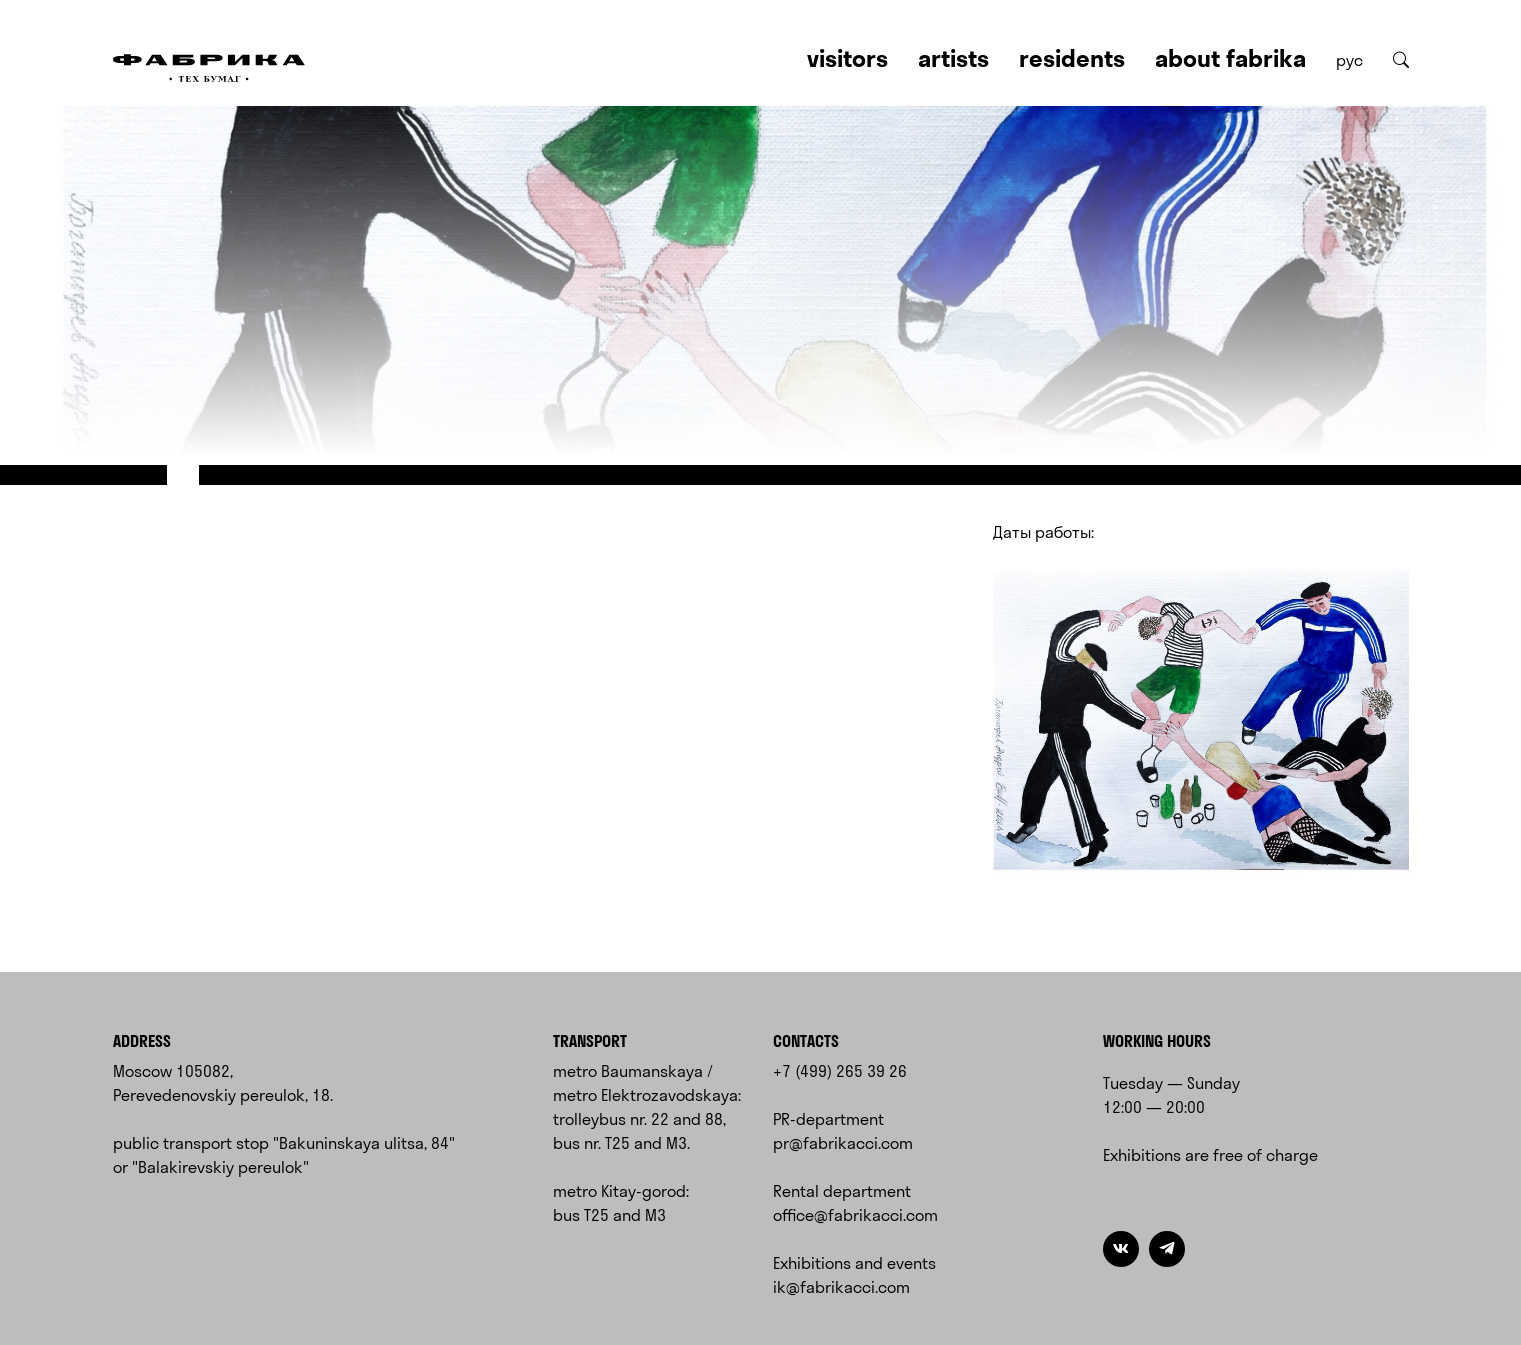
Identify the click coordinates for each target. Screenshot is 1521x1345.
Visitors (847, 58)
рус (1349, 60)
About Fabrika (1230, 58)
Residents (1072, 58)
